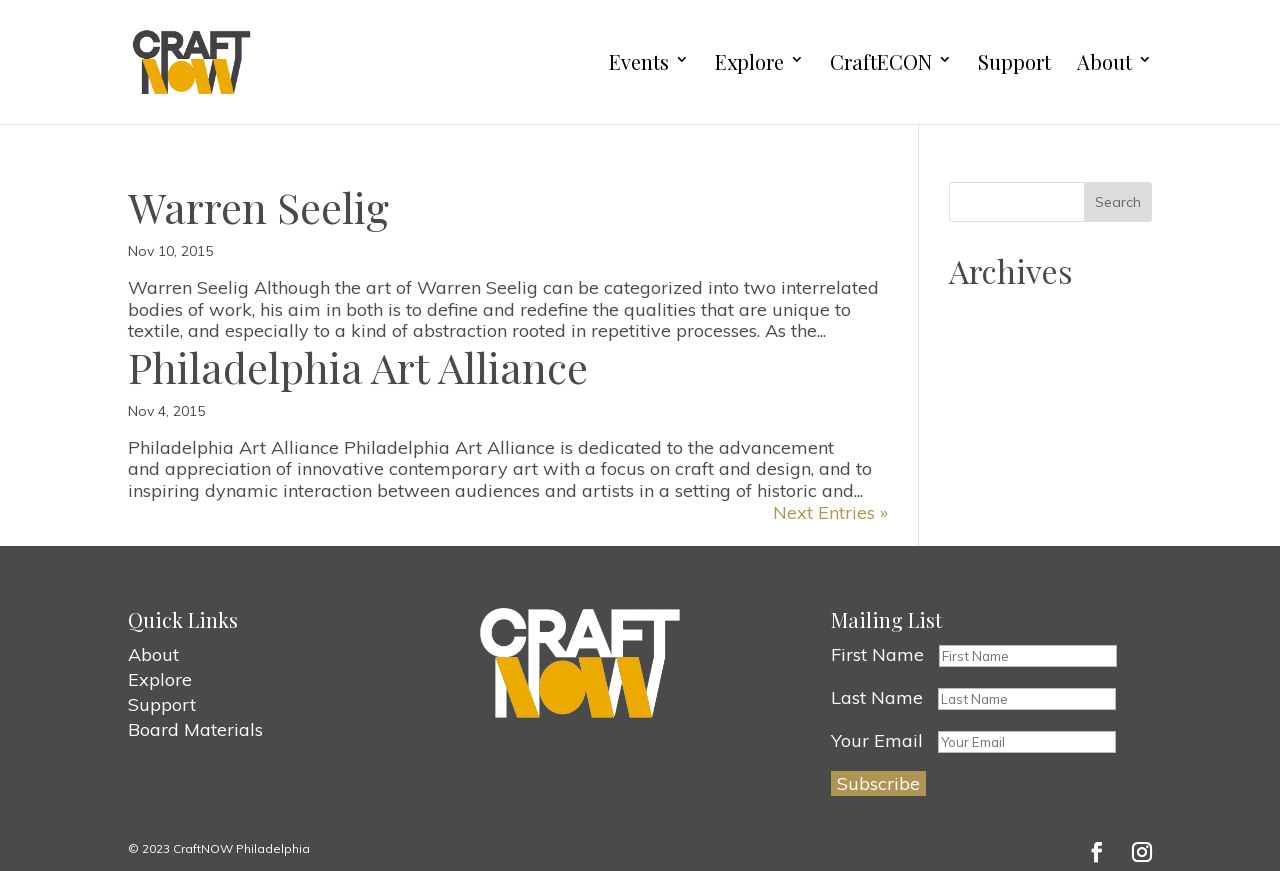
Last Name (877, 697)
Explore (749, 62)
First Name (877, 654)
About (1104, 62)
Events (639, 62)
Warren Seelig (258, 207)
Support (1014, 62)
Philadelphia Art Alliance (358, 367)
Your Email (877, 740)
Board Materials (195, 729)
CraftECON (881, 62)
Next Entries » (830, 512)
